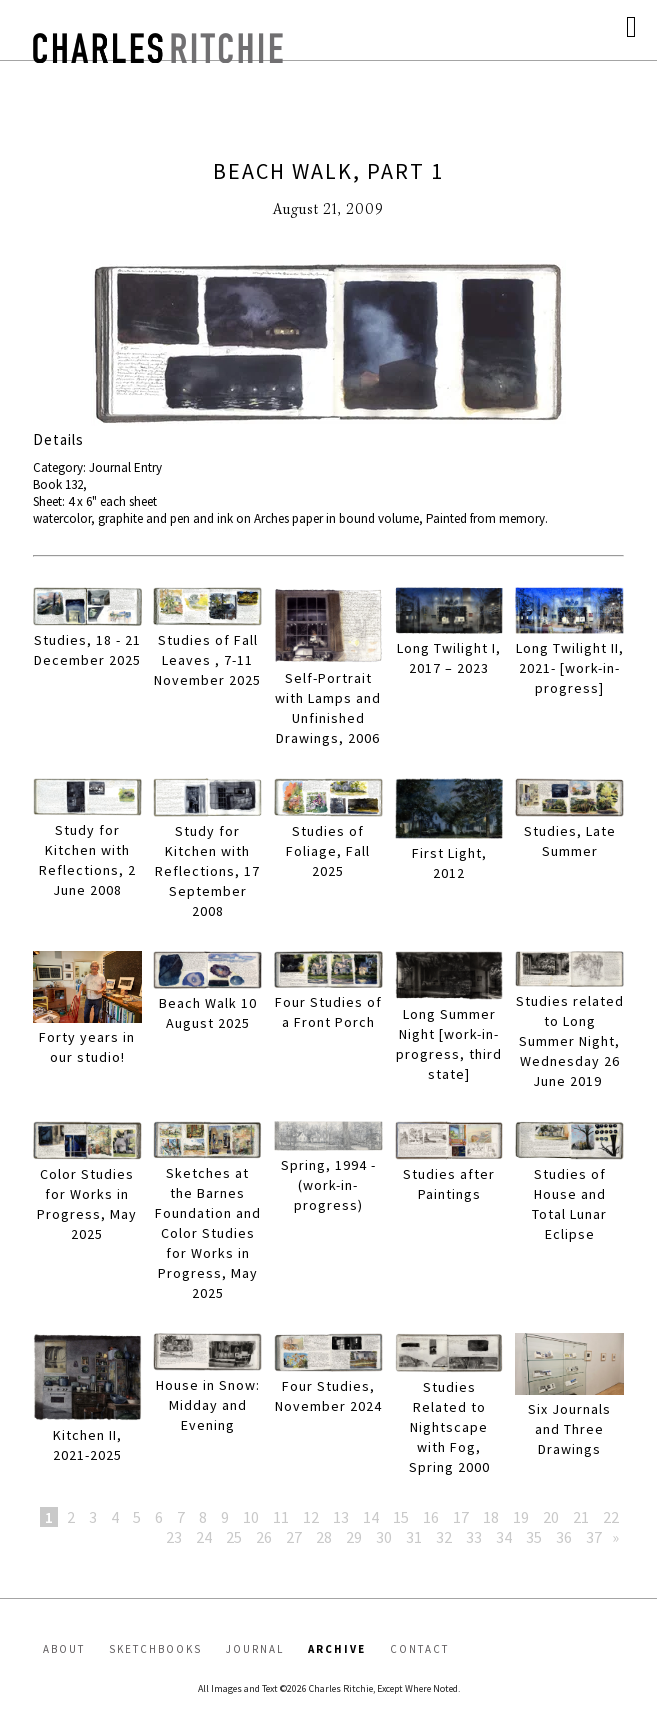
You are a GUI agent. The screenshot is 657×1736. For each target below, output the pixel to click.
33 (474, 1537)
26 (264, 1537)
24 (204, 1537)
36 (564, 1537)
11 (281, 1517)
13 (341, 1517)
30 (384, 1537)
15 (401, 1517)
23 (174, 1537)
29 (354, 1537)
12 (311, 1517)
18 (491, 1517)
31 (414, 1537)
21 (581, 1517)
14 (371, 1517)
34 (504, 1537)
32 (444, 1537)
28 (324, 1537)
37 (594, 1537)
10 (251, 1517)
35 (534, 1537)
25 (234, 1537)
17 (461, 1517)
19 (521, 1517)
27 (294, 1537)
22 (611, 1517)
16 (431, 1517)
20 (551, 1517)
